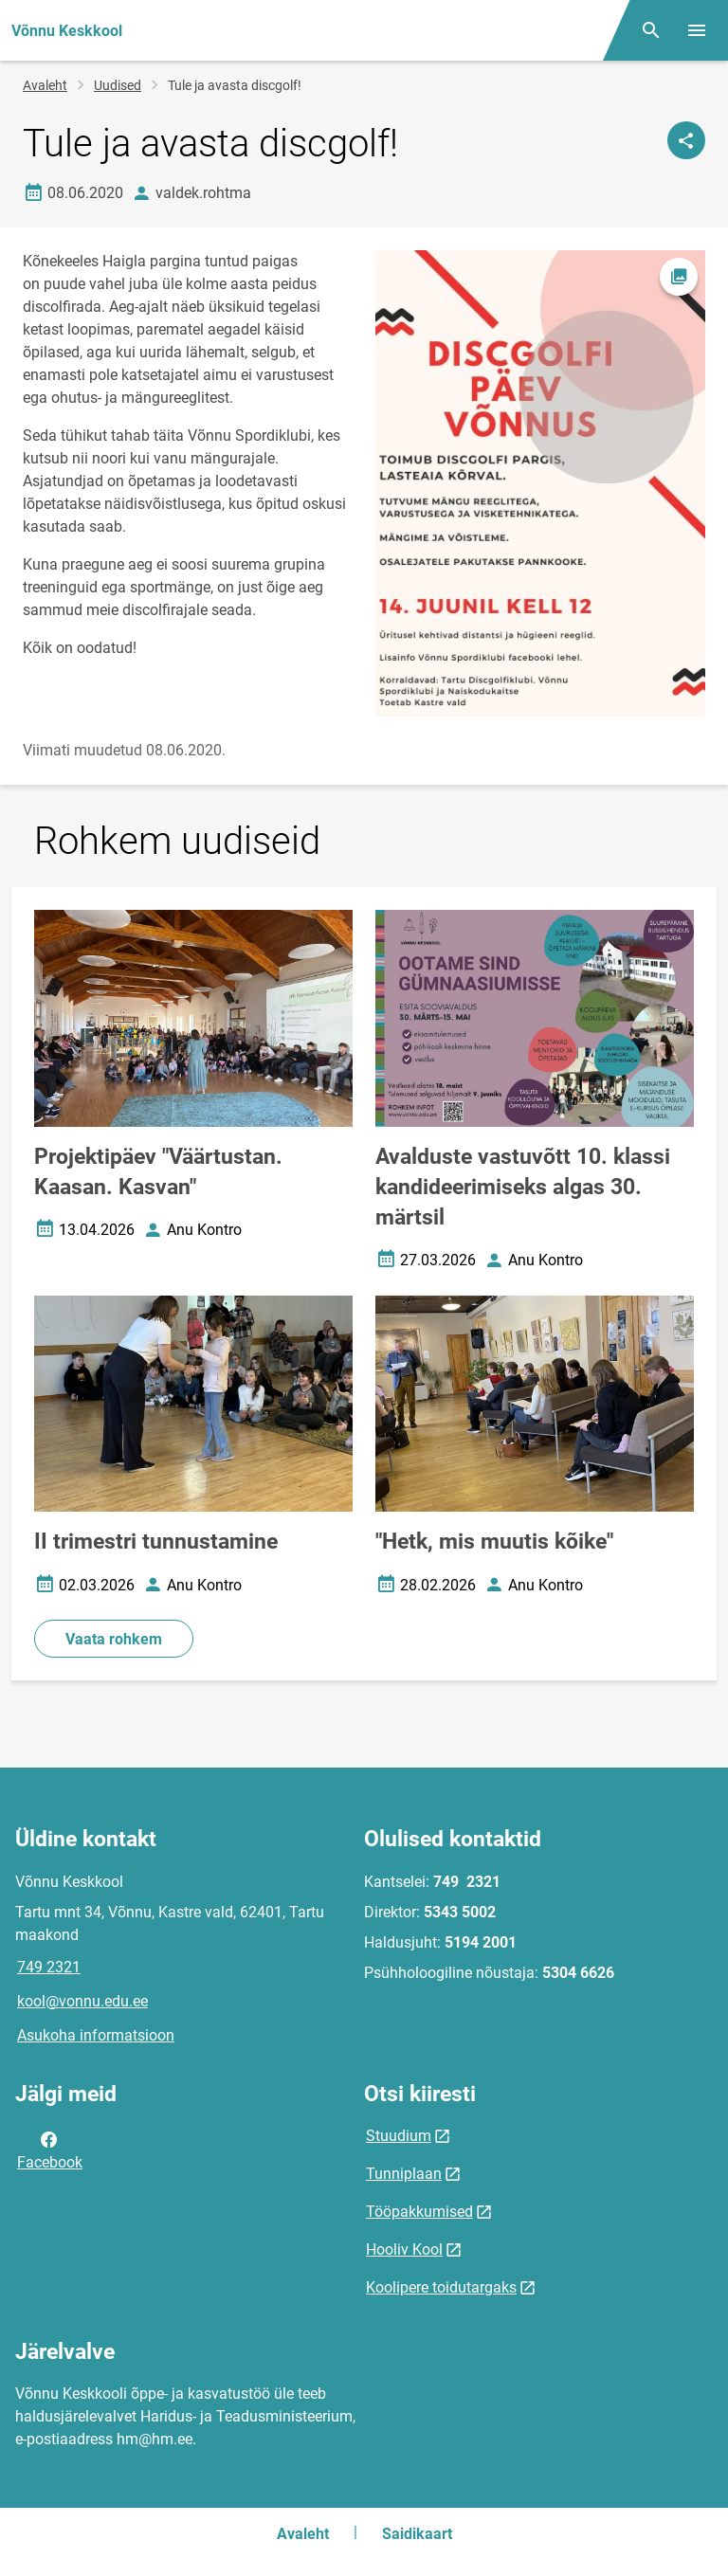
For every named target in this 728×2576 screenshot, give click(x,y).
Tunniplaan (404, 2174)
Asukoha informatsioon (95, 2035)
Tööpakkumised (419, 2212)
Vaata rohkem (113, 1639)
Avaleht (45, 85)
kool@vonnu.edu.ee (82, 2001)
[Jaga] (686, 140)
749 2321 (49, 1967)
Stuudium (398, 2136)
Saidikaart (417, 2534)
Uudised (117, 85)
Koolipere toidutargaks (441, 2287)
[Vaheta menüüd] (696, 30)
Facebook (49, 2149)
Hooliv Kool (404, 2249)
